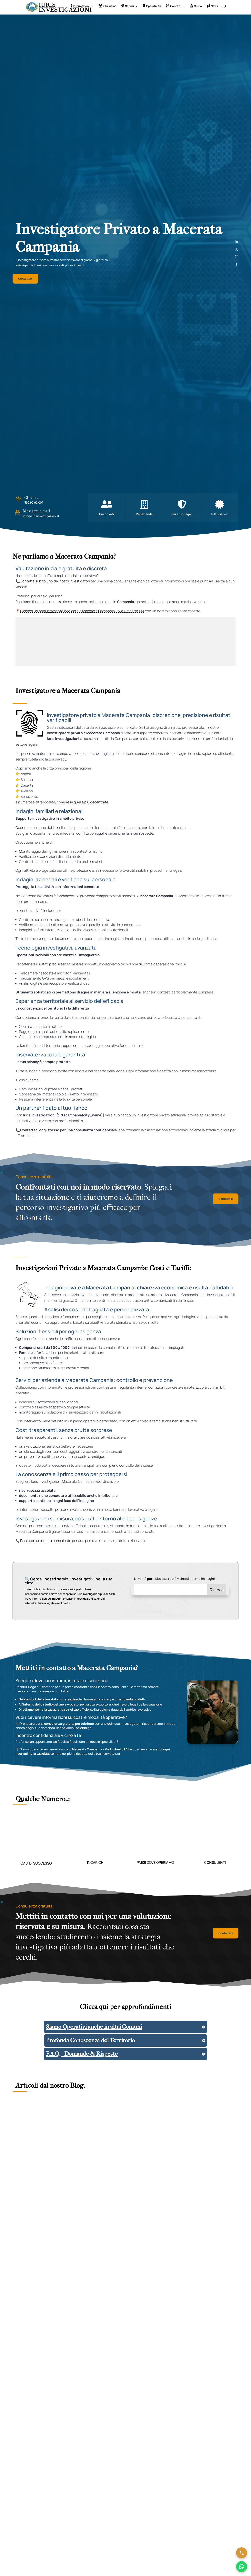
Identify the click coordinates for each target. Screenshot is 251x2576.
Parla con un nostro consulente (45, 1542)
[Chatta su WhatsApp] (241, 2566)
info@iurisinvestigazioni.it (41, 518)
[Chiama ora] (241, 2552)
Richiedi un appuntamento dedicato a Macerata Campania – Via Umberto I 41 (82, 612)
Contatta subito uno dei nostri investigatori (55, 583)
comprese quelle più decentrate (82, 804)
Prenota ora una (57, 1725)
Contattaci (25, 280)
